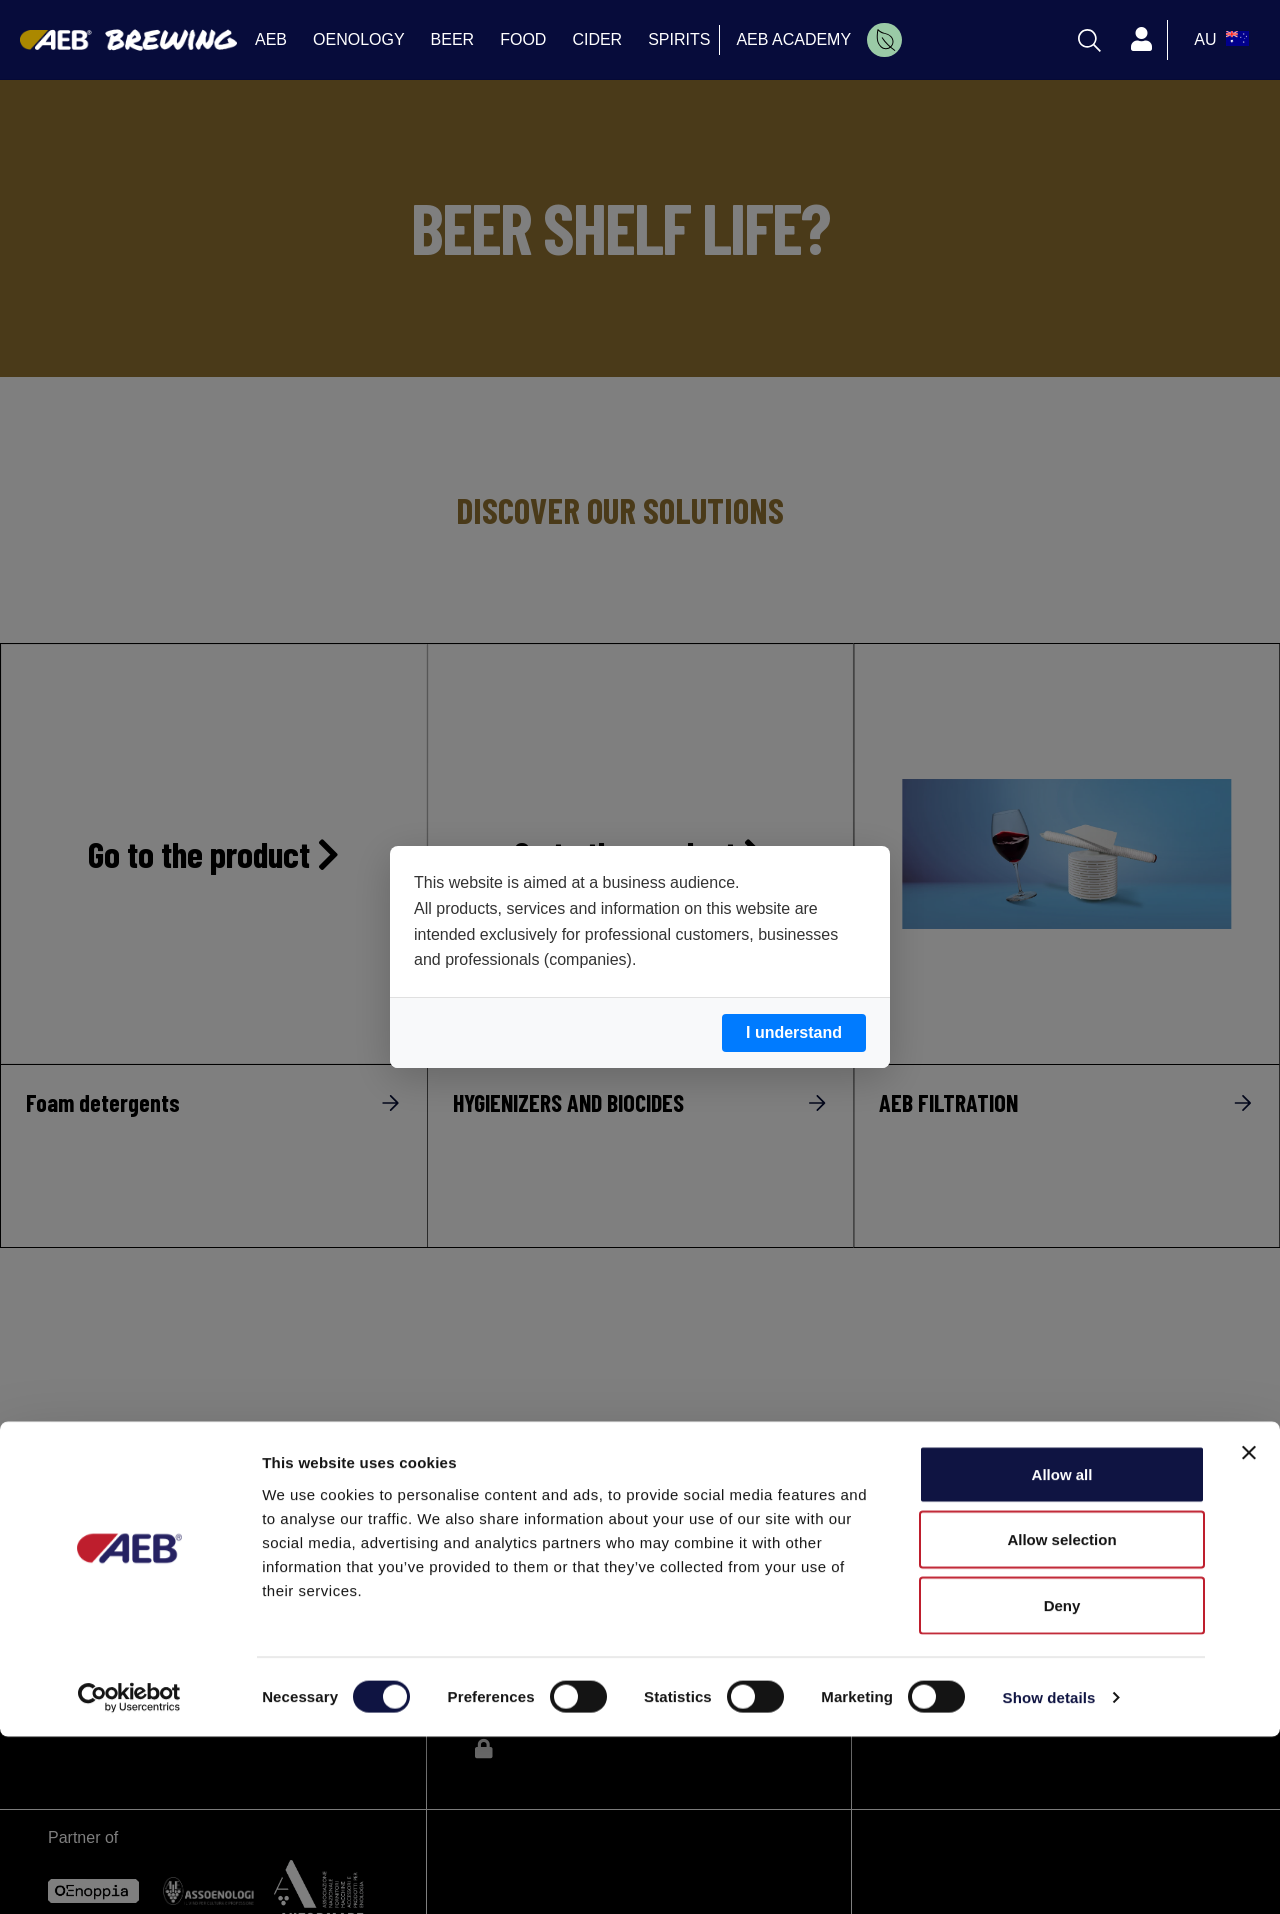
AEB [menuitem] (271, 39)
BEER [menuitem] (453, 39)
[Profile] (1141, 40)
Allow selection (1061, 1717)
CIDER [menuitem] (597, 39)
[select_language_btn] (1219, 40)
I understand (794, 1032)
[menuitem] (884, 40)
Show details (1049, 1874)
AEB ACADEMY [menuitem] (793, 39)
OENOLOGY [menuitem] (359, 39)
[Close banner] (1249, 1630)
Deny (1062, 1782)
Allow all (1062, 1651)
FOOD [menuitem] (523, 39)
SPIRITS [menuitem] (679, 39)
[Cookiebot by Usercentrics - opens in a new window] (129, 1875)
